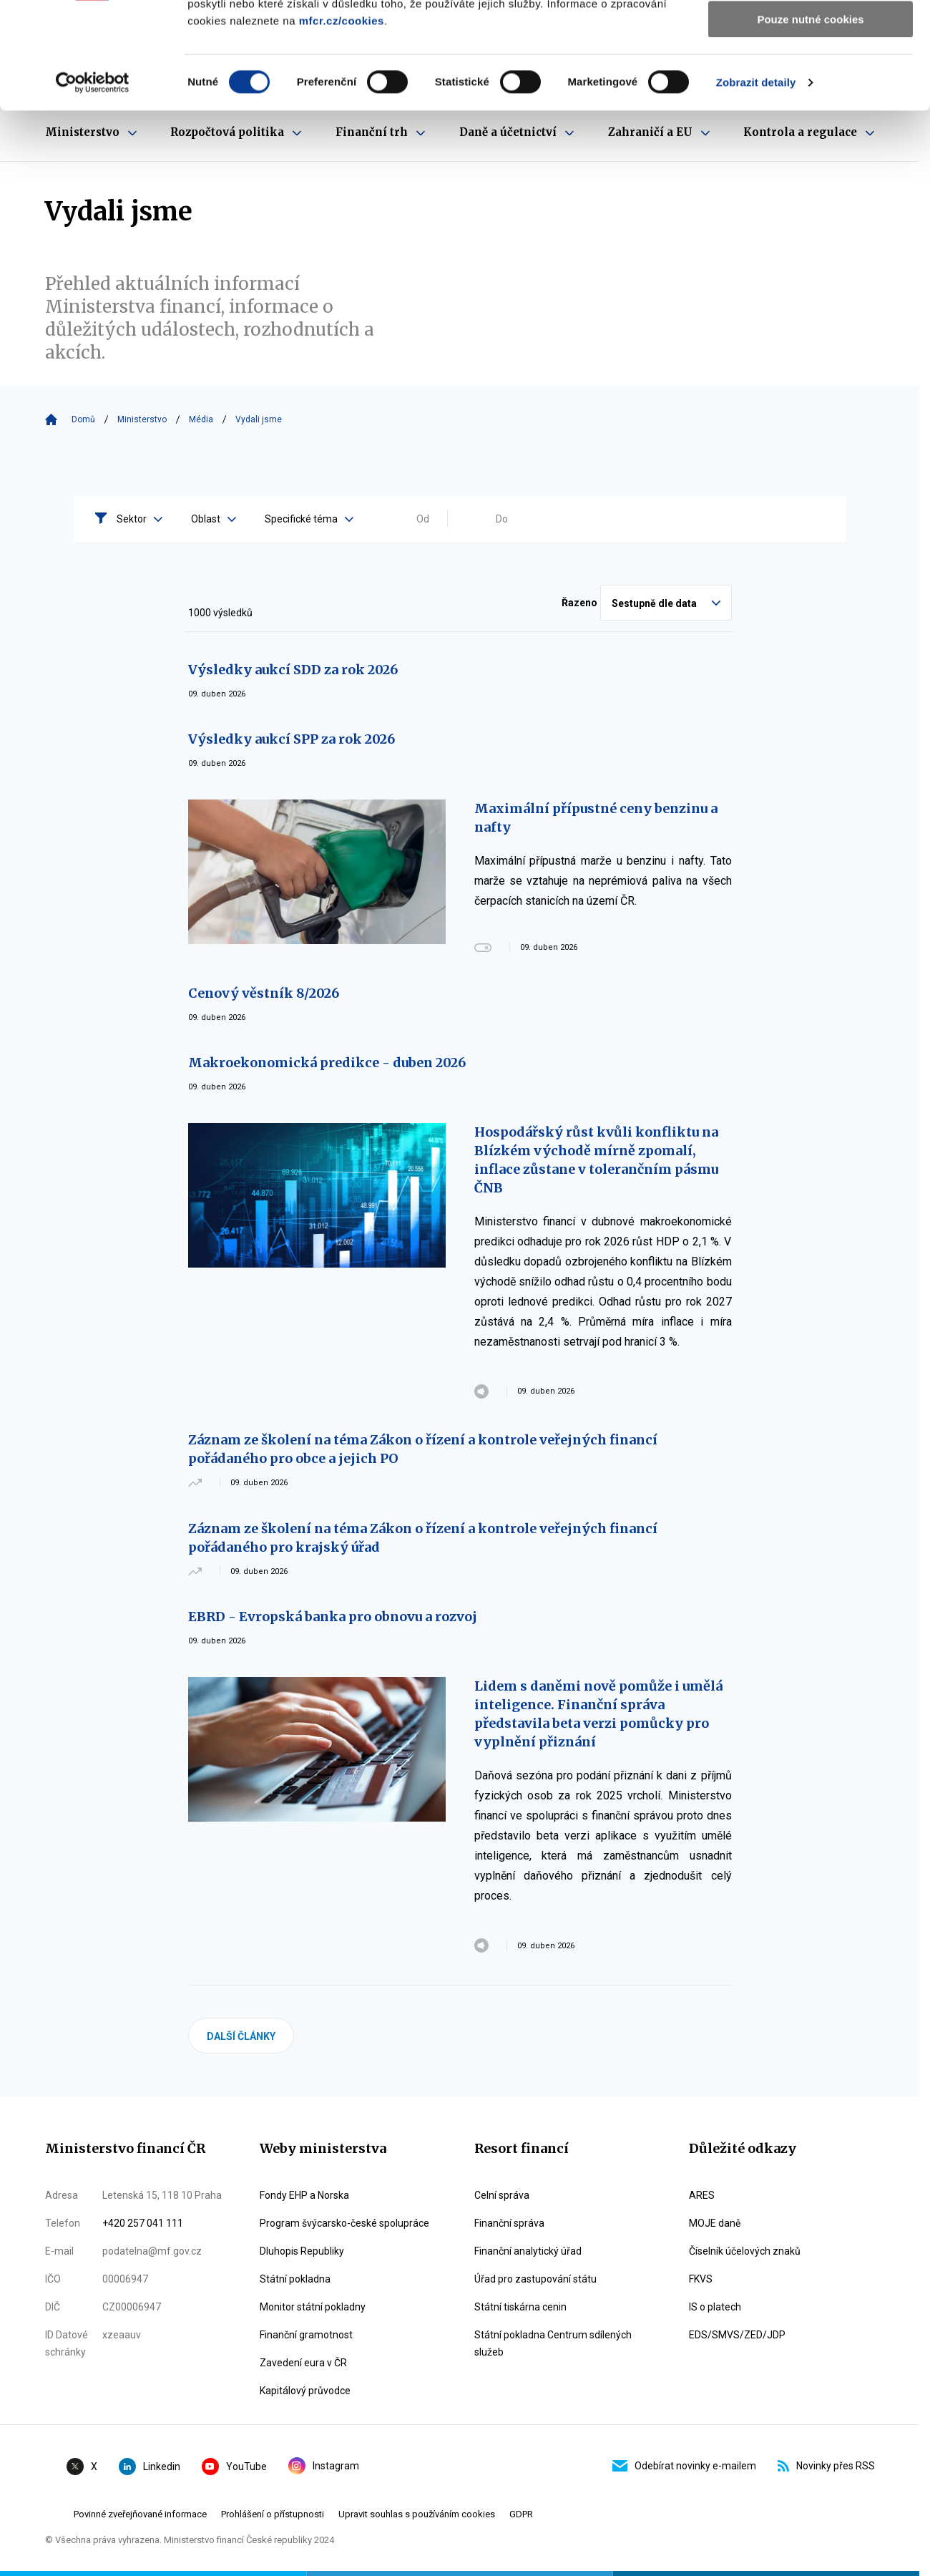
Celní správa (501, 2195)
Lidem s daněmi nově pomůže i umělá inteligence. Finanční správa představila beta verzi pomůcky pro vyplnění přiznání (598, 1714)
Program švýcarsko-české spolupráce (344, 2223)
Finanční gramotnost (306, 2335)
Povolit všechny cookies (810, 35)
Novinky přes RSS (826, 2465)
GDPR (521, 2514)
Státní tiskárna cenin (520, 2307)
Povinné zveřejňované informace (140, 2514)
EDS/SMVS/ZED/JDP (737, 2335)
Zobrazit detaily (756, 182)
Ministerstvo (142, 419)
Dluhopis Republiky (302, 2251)
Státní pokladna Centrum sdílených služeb (553, 2343)
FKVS (701, 2279)
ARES (702, 2195)
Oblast (213, 519)
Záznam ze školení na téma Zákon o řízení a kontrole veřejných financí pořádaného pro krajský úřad (422, 1537)
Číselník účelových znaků (745, 2251)
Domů (83, 419)
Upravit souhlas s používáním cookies (416, 2514)
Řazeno (579, 602)
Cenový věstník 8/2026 (263, 993)
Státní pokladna (295, 2279)
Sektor (139, 519)
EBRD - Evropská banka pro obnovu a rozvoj (332, 1616)
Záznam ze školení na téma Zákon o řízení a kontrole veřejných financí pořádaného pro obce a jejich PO (422, 1449)
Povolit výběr (810, 78)
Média (201, 419)
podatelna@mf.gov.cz (152, 2251)
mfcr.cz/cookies (341, 121)
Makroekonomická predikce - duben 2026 (327, 1062)
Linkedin (149, 2466)
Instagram (323, 2465)
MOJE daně (714, 2223)
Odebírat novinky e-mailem (684, 2465)
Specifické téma (309, 519)
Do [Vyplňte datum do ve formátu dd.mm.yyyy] (502, 519)
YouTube (234, 2466)
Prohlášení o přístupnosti (272, 2514)
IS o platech (715, 2307)
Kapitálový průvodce (305, 2390)
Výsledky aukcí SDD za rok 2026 (293, 669)
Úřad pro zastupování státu (535, 2279)
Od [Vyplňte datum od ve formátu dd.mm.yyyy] (422, 519)
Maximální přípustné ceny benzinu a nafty (596, 817)
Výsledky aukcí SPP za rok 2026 (291, 739)
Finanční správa (509, 2223)
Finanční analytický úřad (528, 2251)
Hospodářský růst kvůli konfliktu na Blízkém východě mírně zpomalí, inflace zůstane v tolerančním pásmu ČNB (596, 1160)
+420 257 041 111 (142, 2223)
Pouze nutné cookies (810, 119)
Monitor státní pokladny (313, 2307)
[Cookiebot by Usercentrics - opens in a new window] (92, 182)
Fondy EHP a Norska (304, 2195)
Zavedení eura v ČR (303, 2362)
